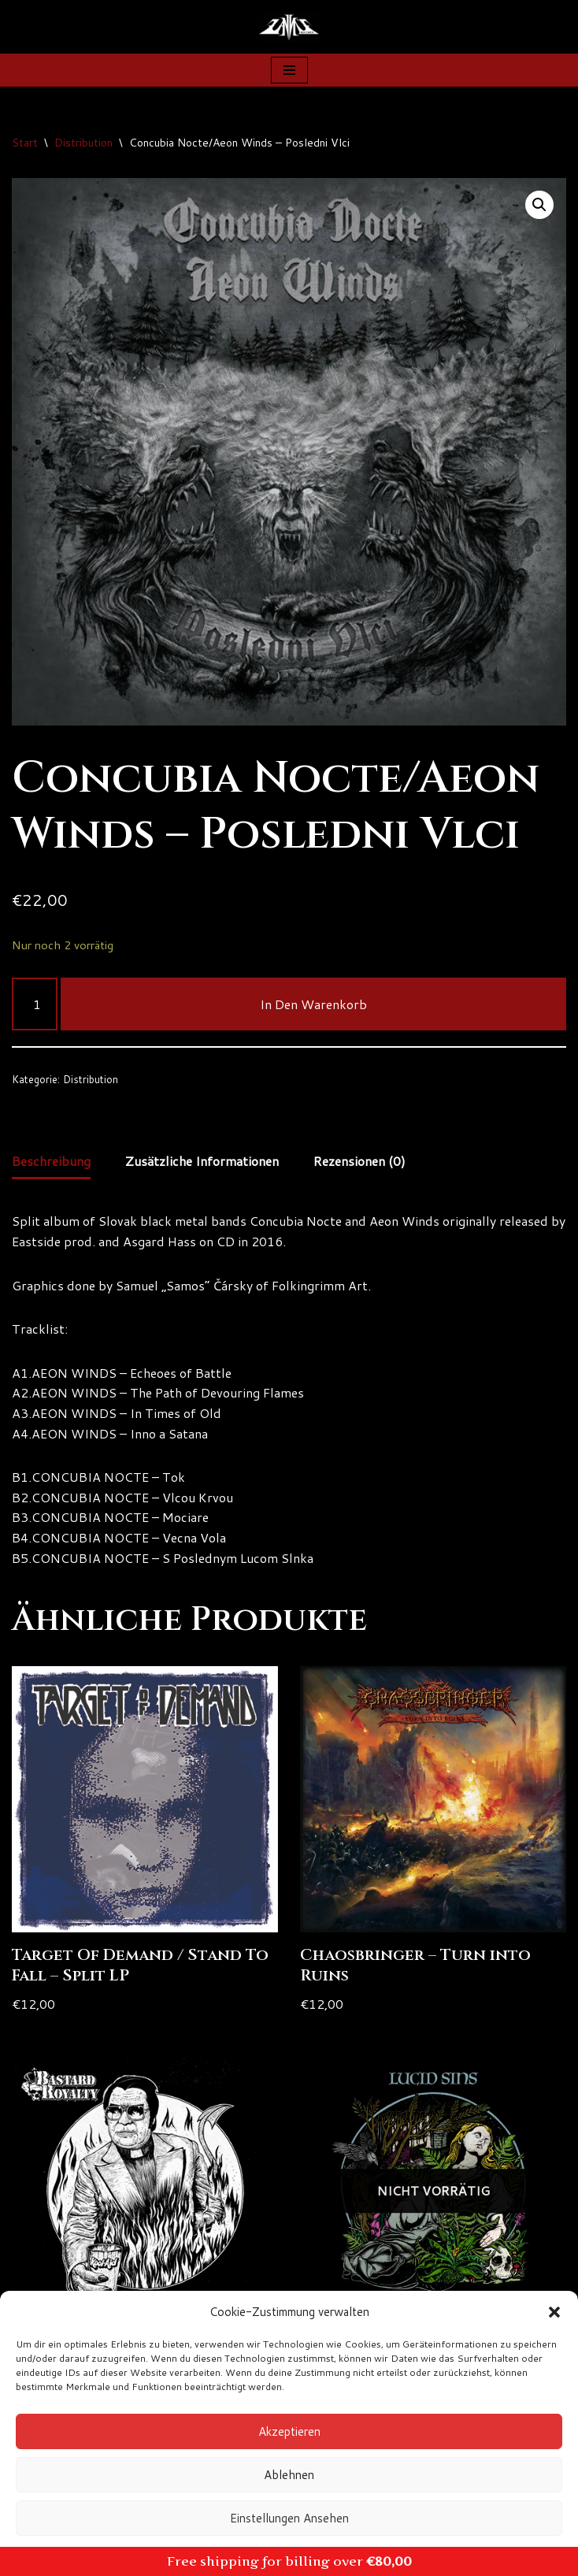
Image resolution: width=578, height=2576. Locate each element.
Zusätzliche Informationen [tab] (202, 1161)
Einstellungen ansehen (289, 2518)
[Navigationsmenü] (289, 70)
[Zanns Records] (289, 27)
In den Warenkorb (313, 1004)
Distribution (83, 142)
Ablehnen (289, 2475)
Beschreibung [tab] (51, 1161)
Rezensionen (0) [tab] (359, 1161)
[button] (554, 2312)
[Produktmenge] (34, 1004)
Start (25, 142)
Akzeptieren (289, 2431)
